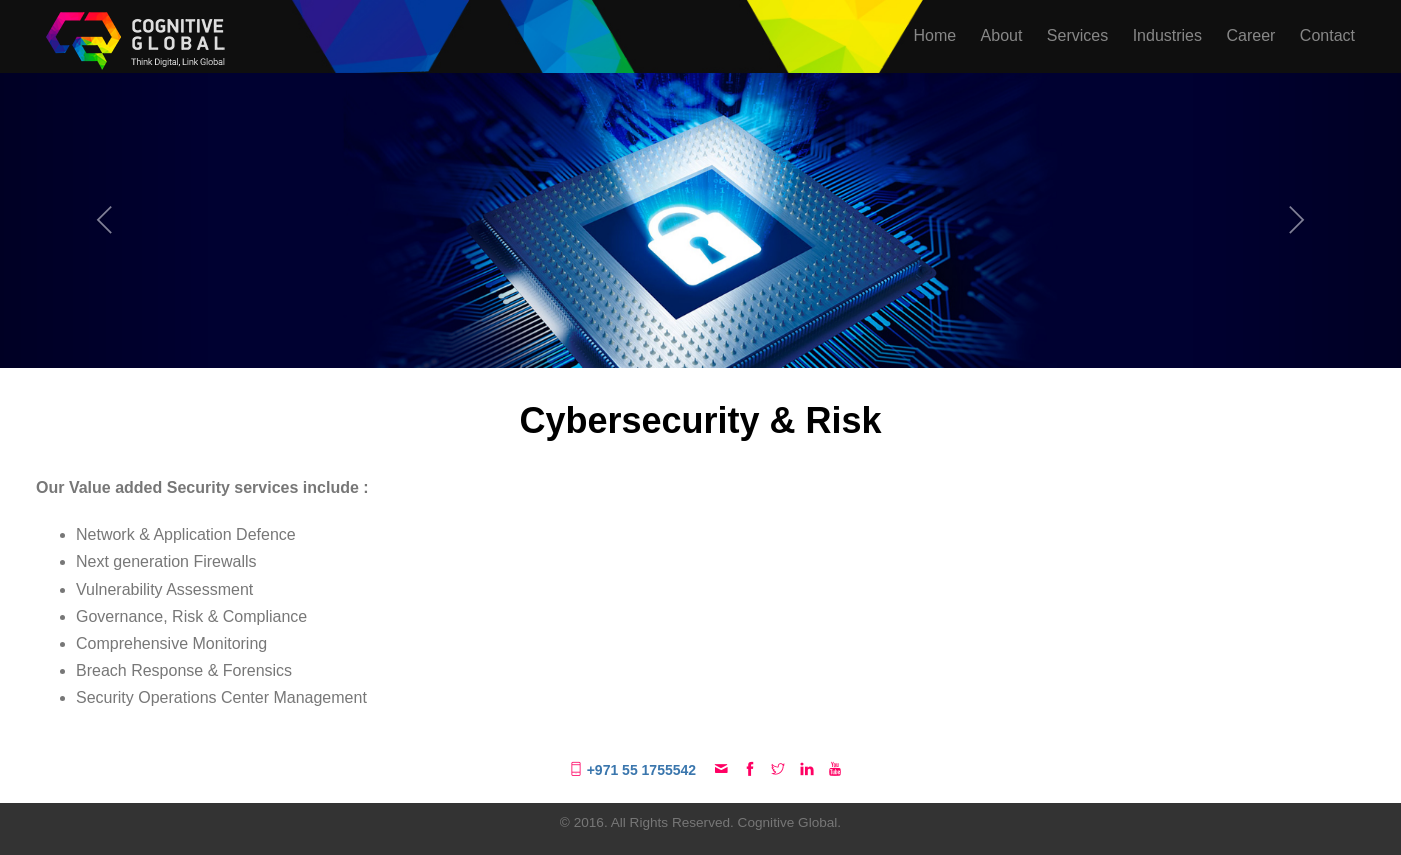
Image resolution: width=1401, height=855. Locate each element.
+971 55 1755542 (634, 770)
